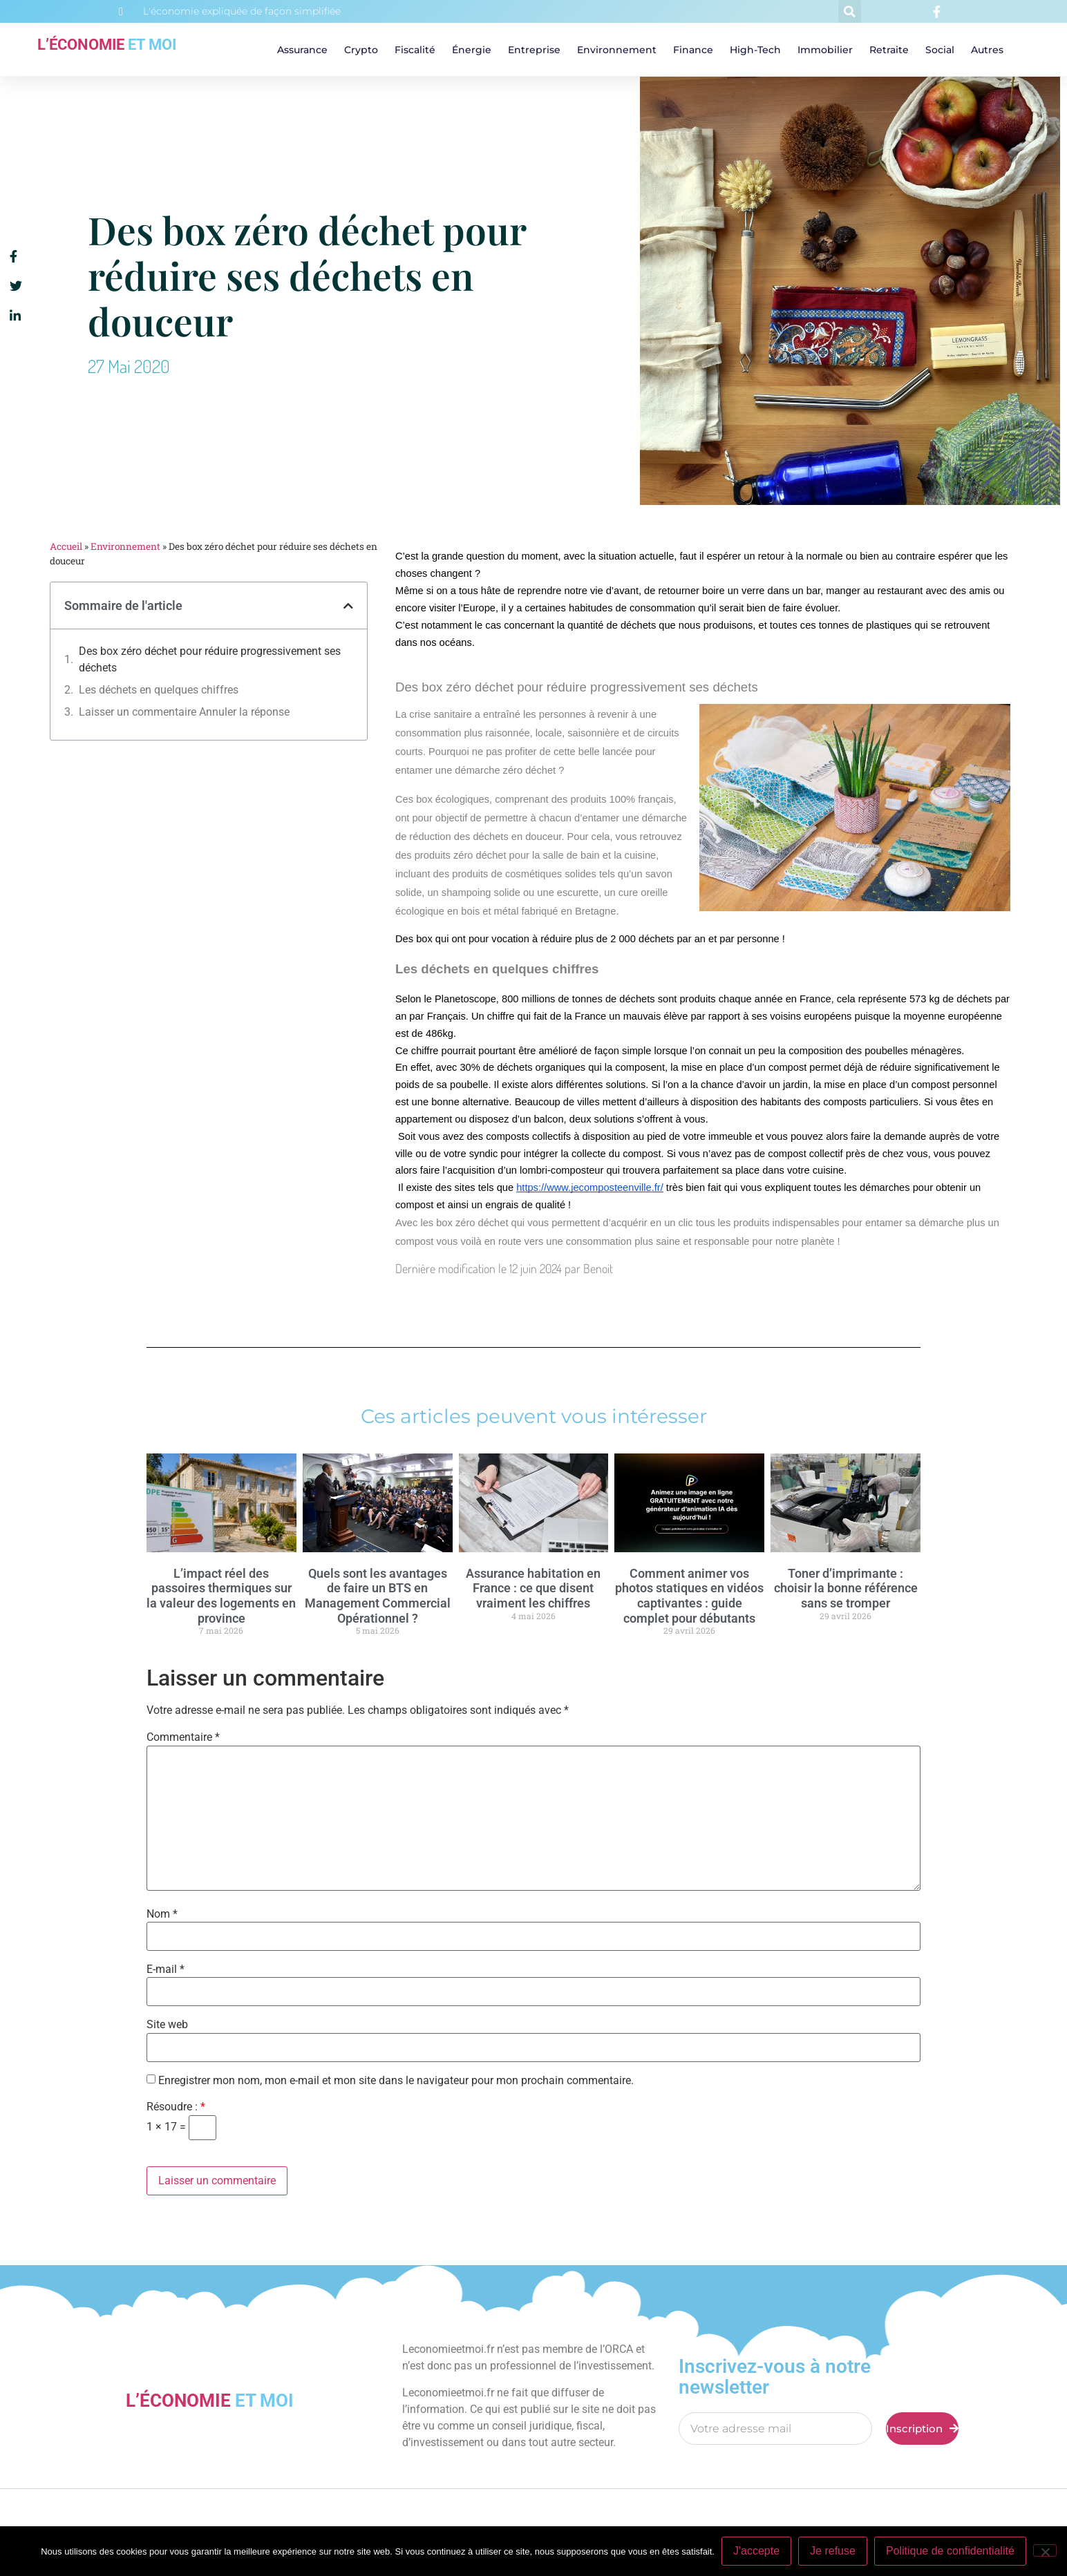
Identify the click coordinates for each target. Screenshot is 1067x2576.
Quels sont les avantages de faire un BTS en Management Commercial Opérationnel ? (378, 1595)
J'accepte (756, 2551)
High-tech (755, 50)
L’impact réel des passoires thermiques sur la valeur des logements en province (221, 1595)
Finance (693, 50)
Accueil (66, 546)
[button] (849, 11)
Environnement (617, 50)
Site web (167, 2024)
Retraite (889, 50)
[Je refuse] (1045, 2550)
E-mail (166, 1969)
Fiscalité (415, 50)
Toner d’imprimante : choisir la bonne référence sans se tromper (846, 1588)
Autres (987, 50)
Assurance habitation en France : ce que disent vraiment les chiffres (533, 1588)
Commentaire (183, 1737)
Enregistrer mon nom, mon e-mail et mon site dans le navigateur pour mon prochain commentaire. (396, 2080)
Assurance (302, 50)
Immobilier (825, 50)
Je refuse (833, 2551)
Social (939, 50)
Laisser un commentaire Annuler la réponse (184, 711)
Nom (162, 1914)
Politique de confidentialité (950, 2551)
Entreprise (534, 50)
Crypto (361, 50)
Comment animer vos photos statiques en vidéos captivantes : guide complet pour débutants (689, 1595)
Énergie (471, 50)
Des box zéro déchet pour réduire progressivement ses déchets (210, 659)
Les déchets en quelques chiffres (158, 689)
